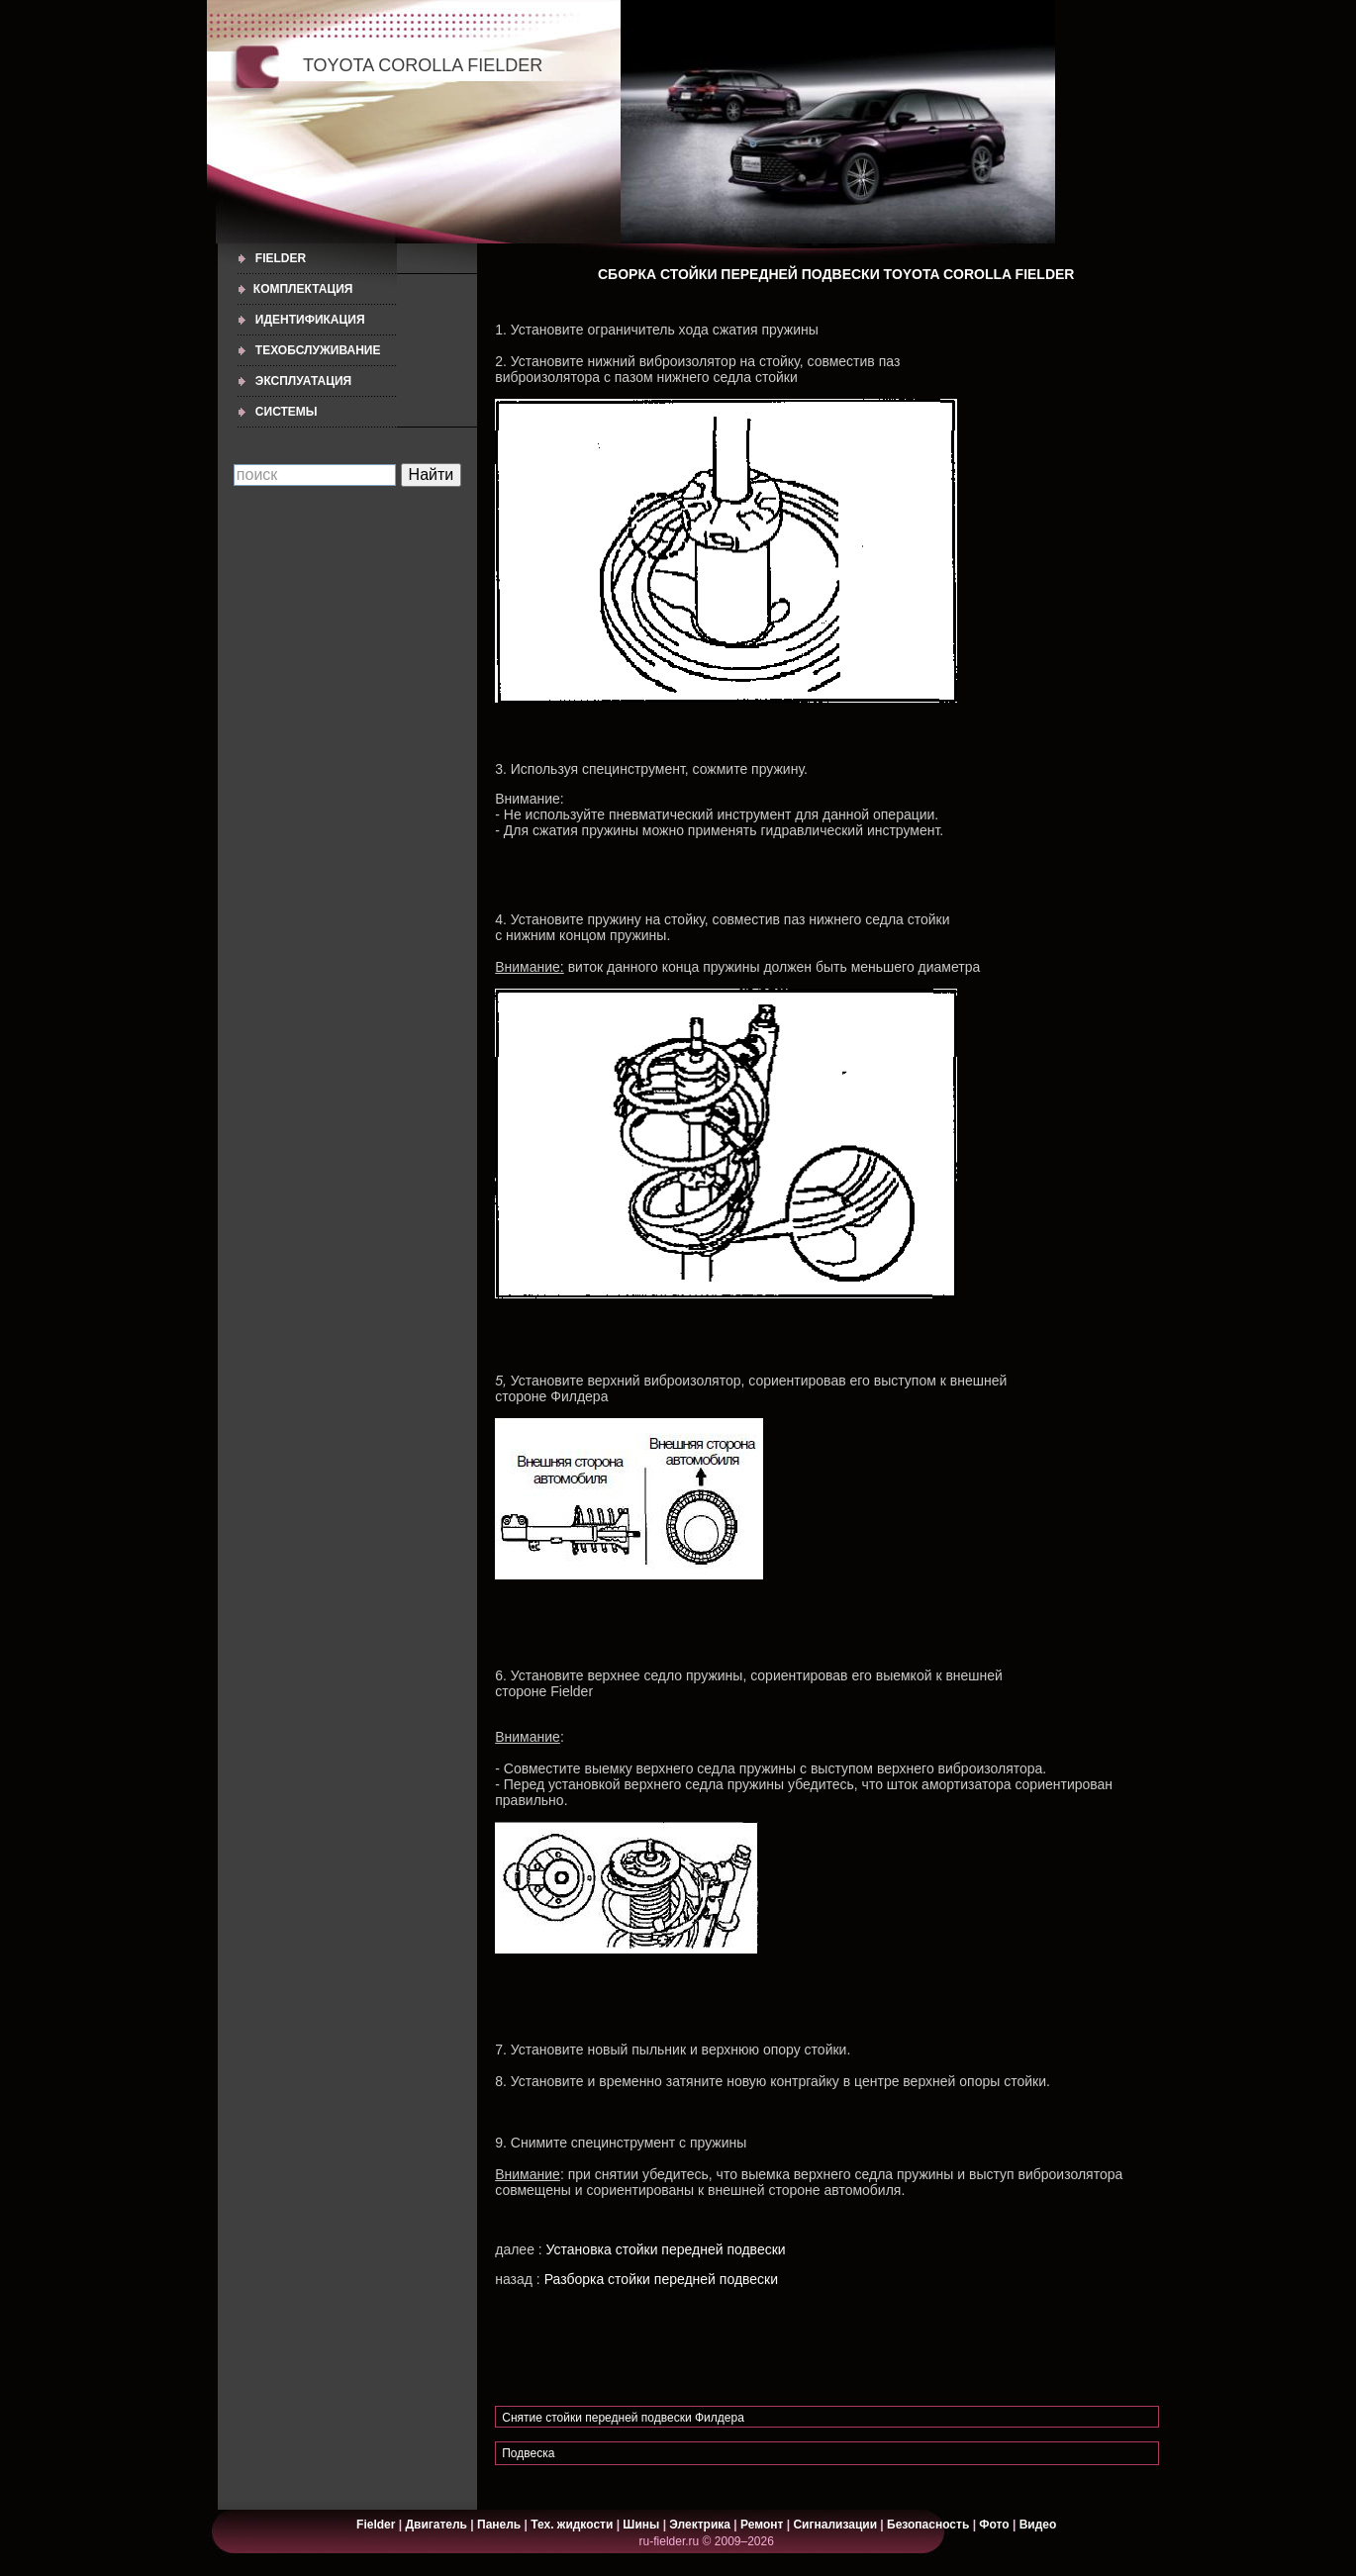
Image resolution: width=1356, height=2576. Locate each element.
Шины (641, 2524)
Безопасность (928, 2524)
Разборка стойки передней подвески (661, 2279)
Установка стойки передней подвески (666, 2249)
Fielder (280, 258)
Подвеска (528, 2453)
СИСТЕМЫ (286, 412)
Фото (994, 2524)
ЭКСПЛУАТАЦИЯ (303, 381)
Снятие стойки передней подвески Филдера (623, 2418)
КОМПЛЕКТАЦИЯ (303, 289)
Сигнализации (835, 2524)
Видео (1038, 2524)
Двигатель (436, 2524)
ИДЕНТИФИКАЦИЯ (310, 320)
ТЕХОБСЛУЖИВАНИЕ (318, 350)
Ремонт (761, 2524)
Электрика (701, 2524)
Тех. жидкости (573, 2524)
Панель (499, 2524)
